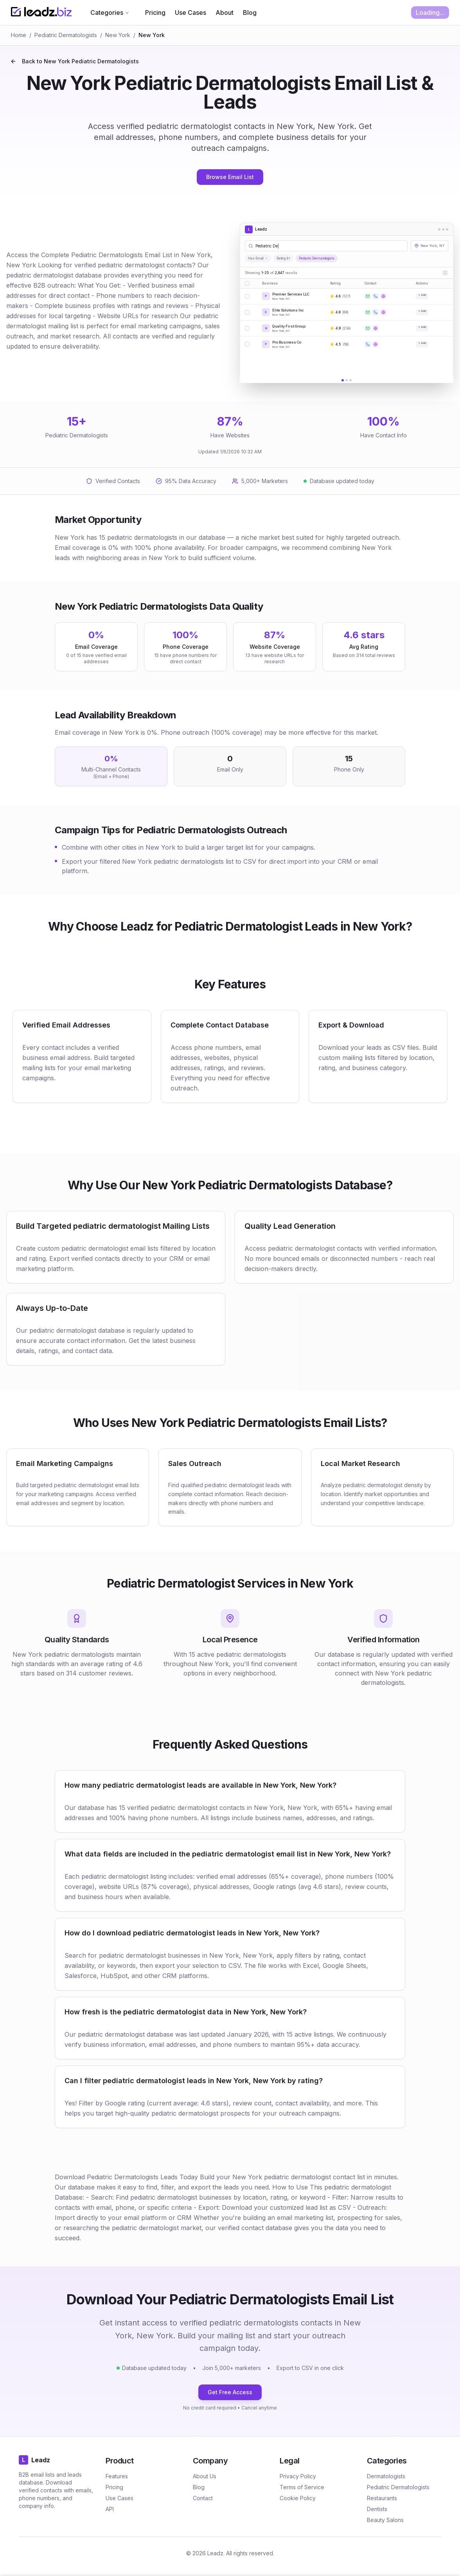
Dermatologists (386, 2476)
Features (117, 2476)
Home (18, 35)
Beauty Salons (385, 2520)
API (110, 2509)
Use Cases (190, 12)
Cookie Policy (298, 2498)
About (225, 12)
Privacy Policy (298, 2476)
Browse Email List (230, 177)
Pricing (155, 12)
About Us (204, 2476)
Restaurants (382, 2498)
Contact (203, 2498)
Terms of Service (302, 2487)
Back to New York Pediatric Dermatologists (74, 61)
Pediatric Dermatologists (65, 35)
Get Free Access (230, 2392)
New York (117, 35)
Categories (109, 12)
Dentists (377, 2509)
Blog (250, 12)
